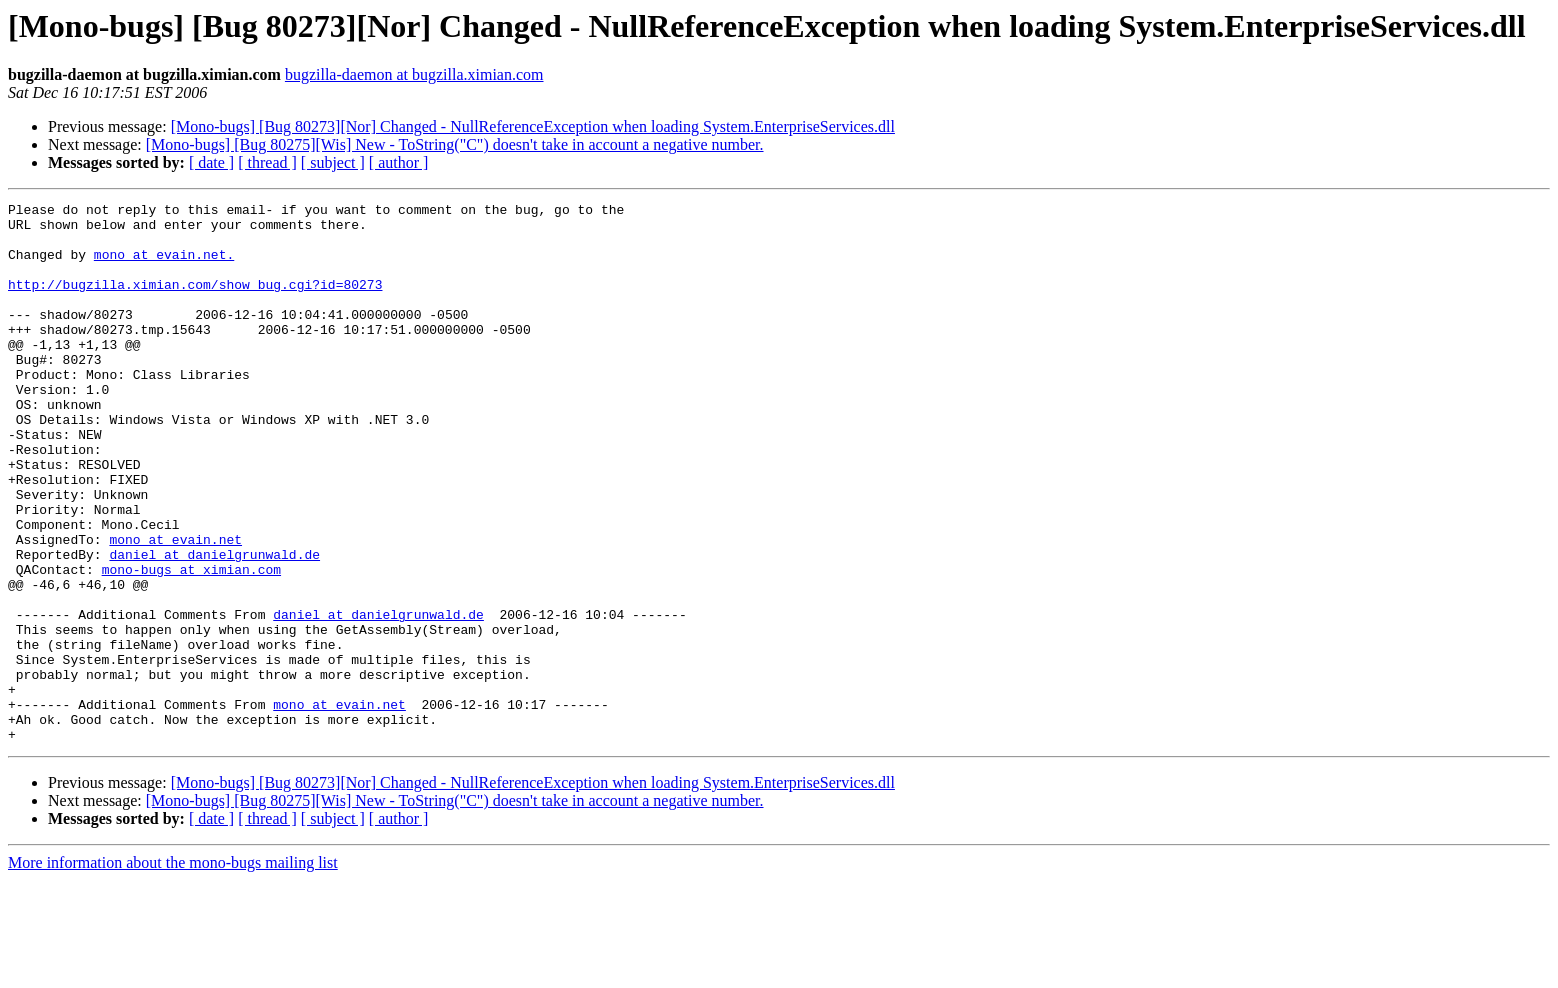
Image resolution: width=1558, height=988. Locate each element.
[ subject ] (333, 162)
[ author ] (399, 162)
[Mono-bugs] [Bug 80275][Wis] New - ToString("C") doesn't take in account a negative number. (455, 144)
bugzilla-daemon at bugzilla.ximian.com (414, 74)
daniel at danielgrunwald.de (214, 626)
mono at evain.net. (164, 266)
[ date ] (211, 162)
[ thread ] (267, 162)
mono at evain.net (175, 608)
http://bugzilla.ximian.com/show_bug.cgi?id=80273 (195, 302)
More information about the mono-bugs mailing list (173, 970)
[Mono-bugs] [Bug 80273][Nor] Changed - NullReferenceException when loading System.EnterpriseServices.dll (533, 126)
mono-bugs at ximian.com (191, 644)
